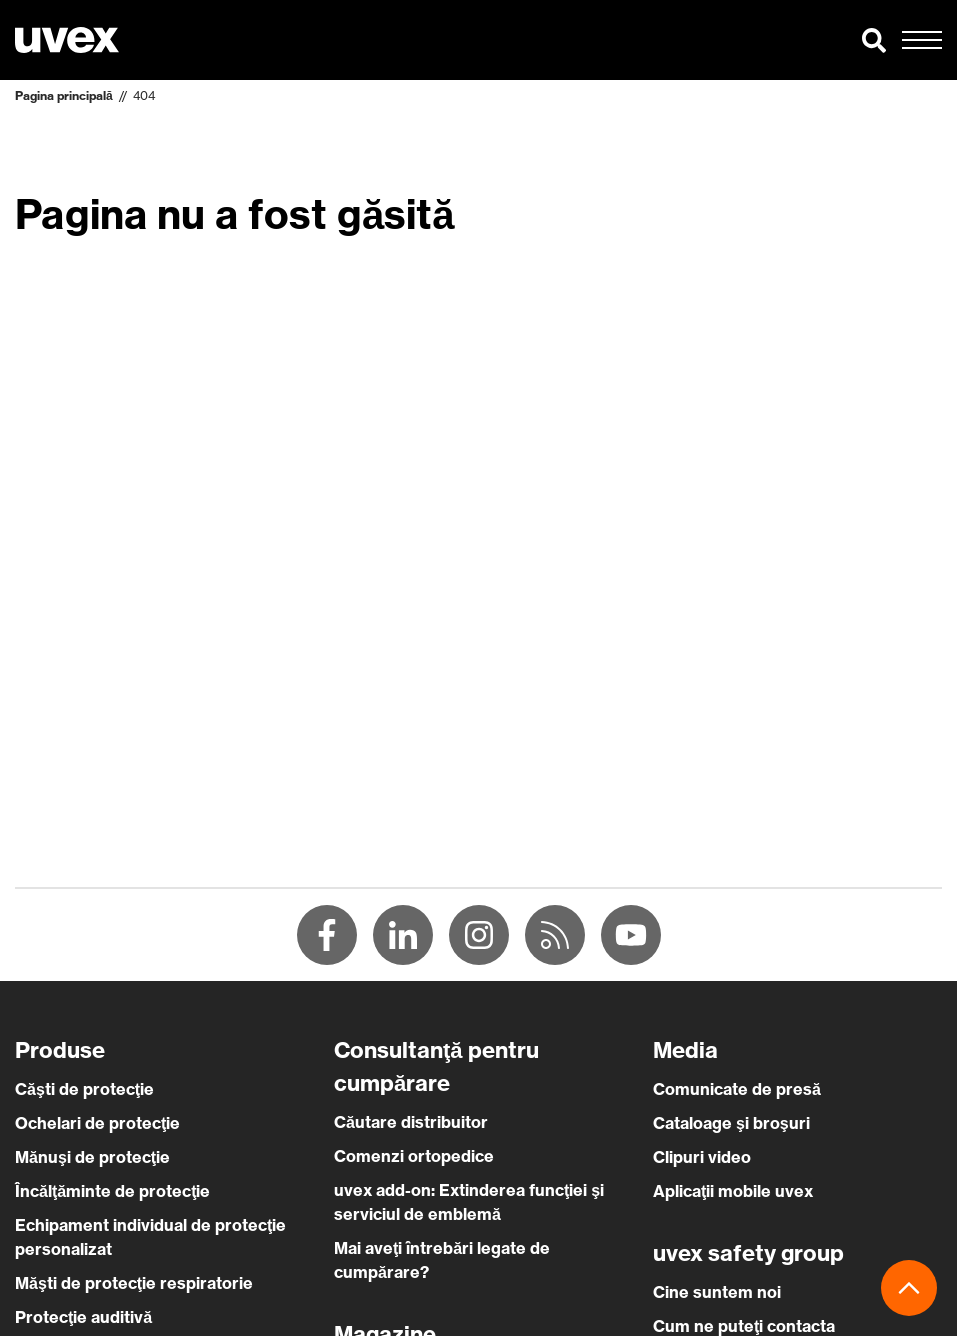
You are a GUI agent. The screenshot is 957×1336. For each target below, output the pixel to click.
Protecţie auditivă (83, 1317)
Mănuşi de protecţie (92, 1157)
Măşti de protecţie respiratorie (134, 1283)
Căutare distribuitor (411, 1122)
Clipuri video (702, 1157)
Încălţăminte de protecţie (112, 1191)
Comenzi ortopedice (414, 1156)
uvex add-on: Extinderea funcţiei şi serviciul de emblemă (469, 1202)
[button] (874, 40)
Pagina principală (64, 95)
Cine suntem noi (717, 1292)
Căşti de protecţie (84, 1089)
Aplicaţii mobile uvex (733, 1191)
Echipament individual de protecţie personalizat (150, 1237)
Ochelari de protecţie (97, 1123)
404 (144, 95)
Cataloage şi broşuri (731, 1123)
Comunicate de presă (737, 1089)
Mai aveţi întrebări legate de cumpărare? (442, 1260)
